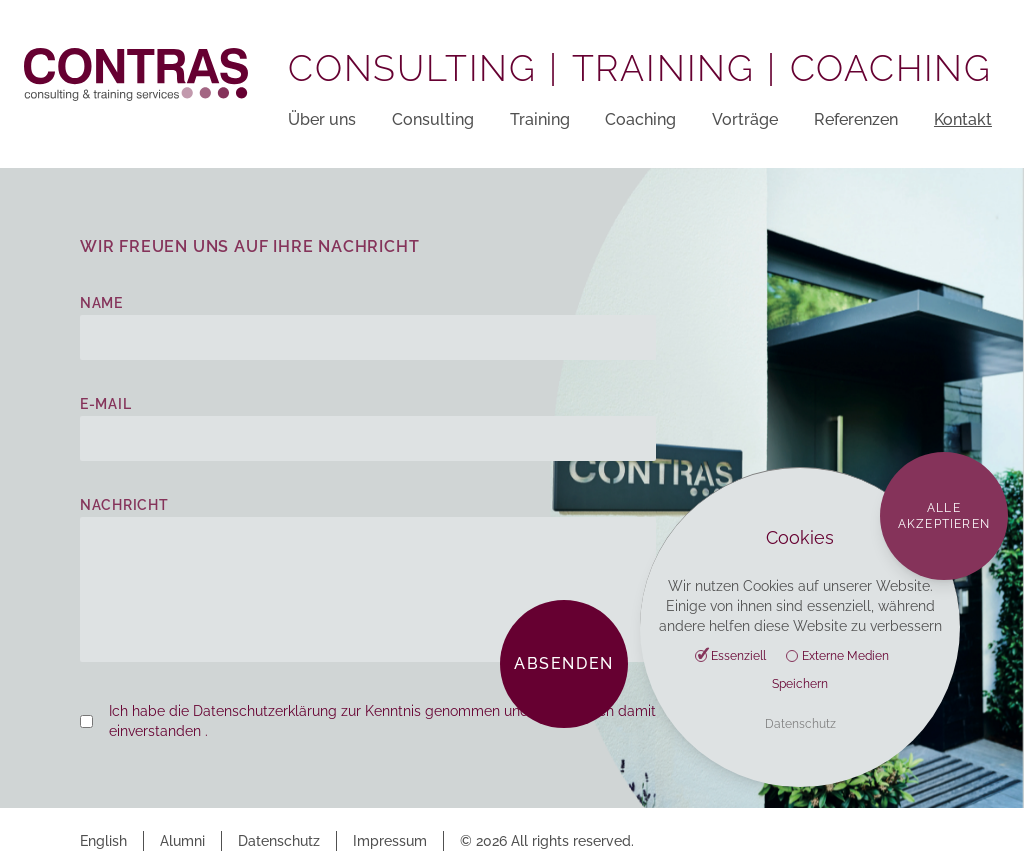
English (103, 841)
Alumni (182, 841)
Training (540, 119)
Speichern (800, 684)
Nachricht (124, 505)
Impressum (390, 841)
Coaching (640, 119)
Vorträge (745, 119)
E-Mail (105, 404)
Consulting (433, 119)
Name (101, 303)
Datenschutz (279, 841)
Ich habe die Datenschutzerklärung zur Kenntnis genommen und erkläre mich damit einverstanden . (382, 721)
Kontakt (963, 119)
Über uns (322, 119)
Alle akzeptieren (944, 516)
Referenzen (856, 119)
